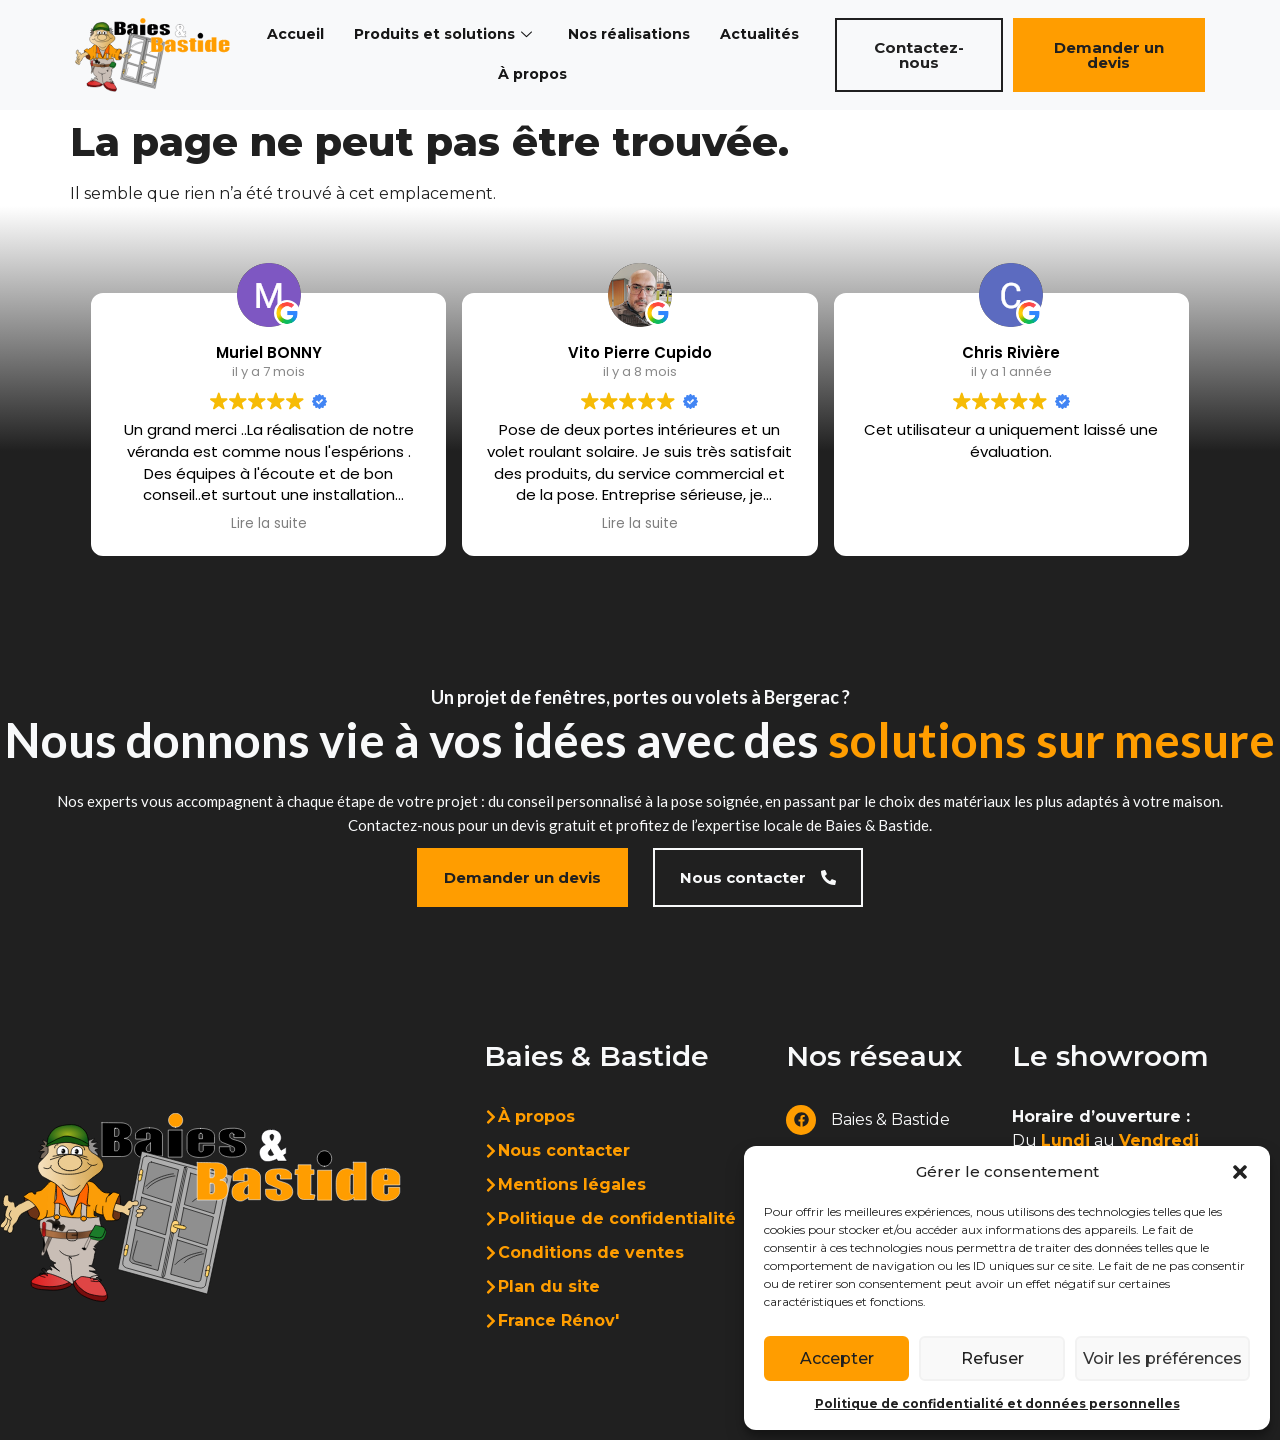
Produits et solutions (439, 34)
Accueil (287, 34)
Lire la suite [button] (269, 524)
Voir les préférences (1160, 1358)
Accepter (835, 1358)
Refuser (989, 1358)
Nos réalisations (634, 34)
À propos (534, 74)
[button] (1240, 1172)
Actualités (770, 34)
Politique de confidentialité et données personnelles (997, 1403)
